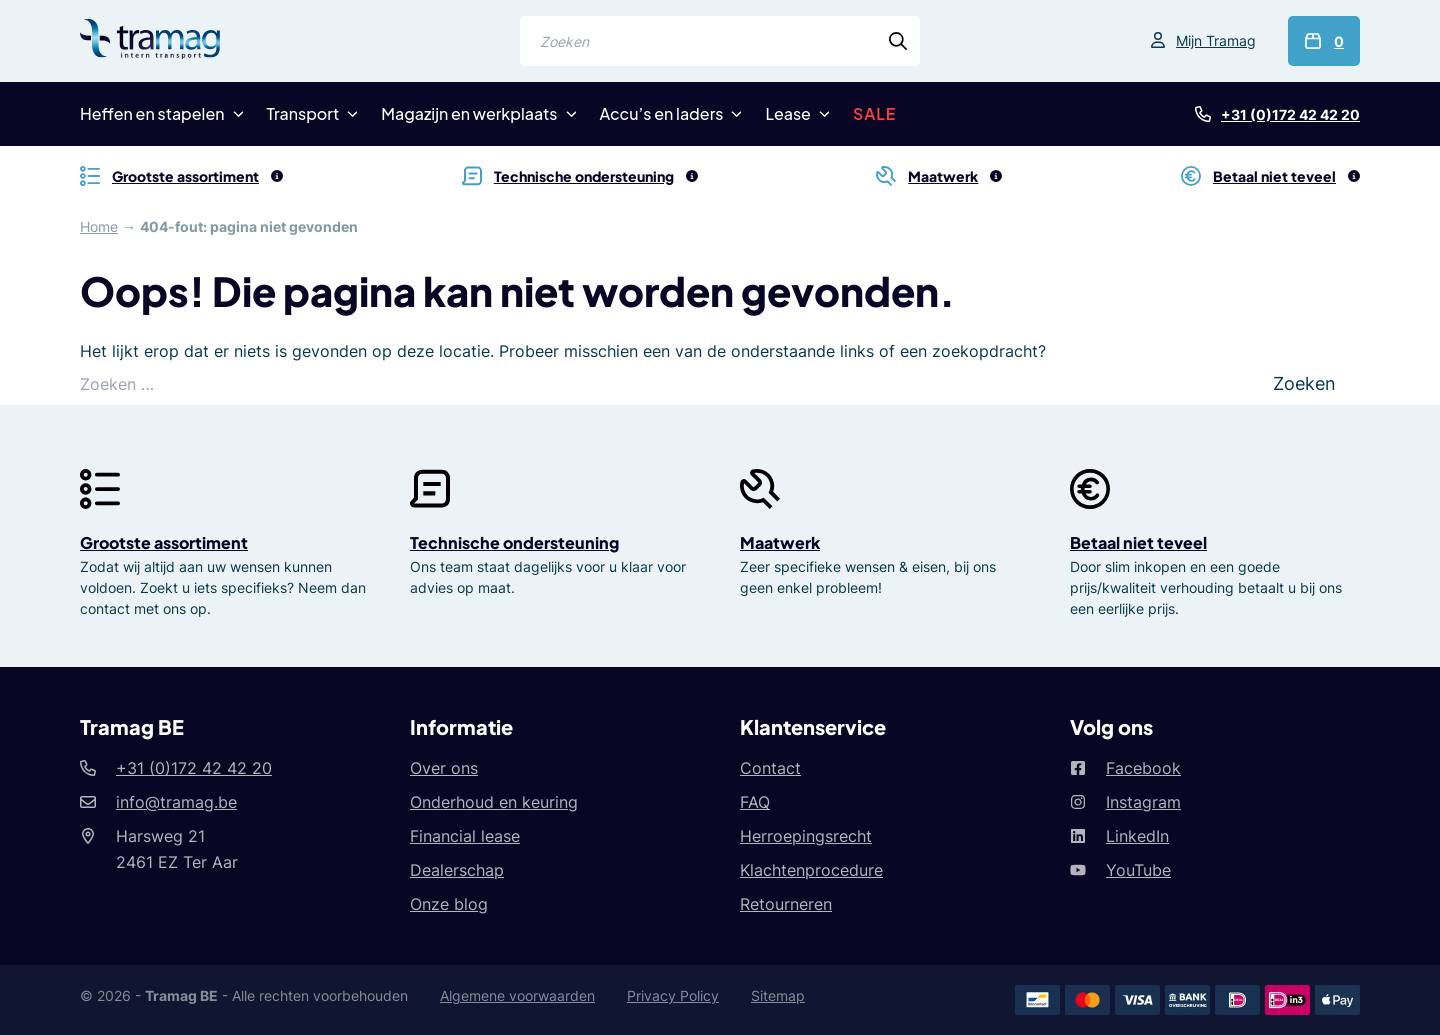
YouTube (1138, 870)
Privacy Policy (673, 995)
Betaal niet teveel (1138, 542)
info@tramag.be (176, 802)
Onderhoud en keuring (494, 802)
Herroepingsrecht (806, 836)
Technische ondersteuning (514, 542)
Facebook (1143, 768)
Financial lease (465, 836)
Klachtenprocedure (811, 870)
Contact (770, 768)
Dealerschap (457, 870)
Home (99, 226)
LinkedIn (1137, 836)
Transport (303, 113)
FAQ (755, 802)
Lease (787, 113)
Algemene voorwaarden (517, 995)
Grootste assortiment (164, 542)
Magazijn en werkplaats (469, 113)
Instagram (1143, 802)
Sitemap (778, 995)
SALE (875, 113)
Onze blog (449, 904)
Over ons (444, 768)
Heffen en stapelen (152, 113)
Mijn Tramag (1216, 40)
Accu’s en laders (662, 113)
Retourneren (786, 904)
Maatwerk (780, 542)
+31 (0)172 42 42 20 (1290, 114)
